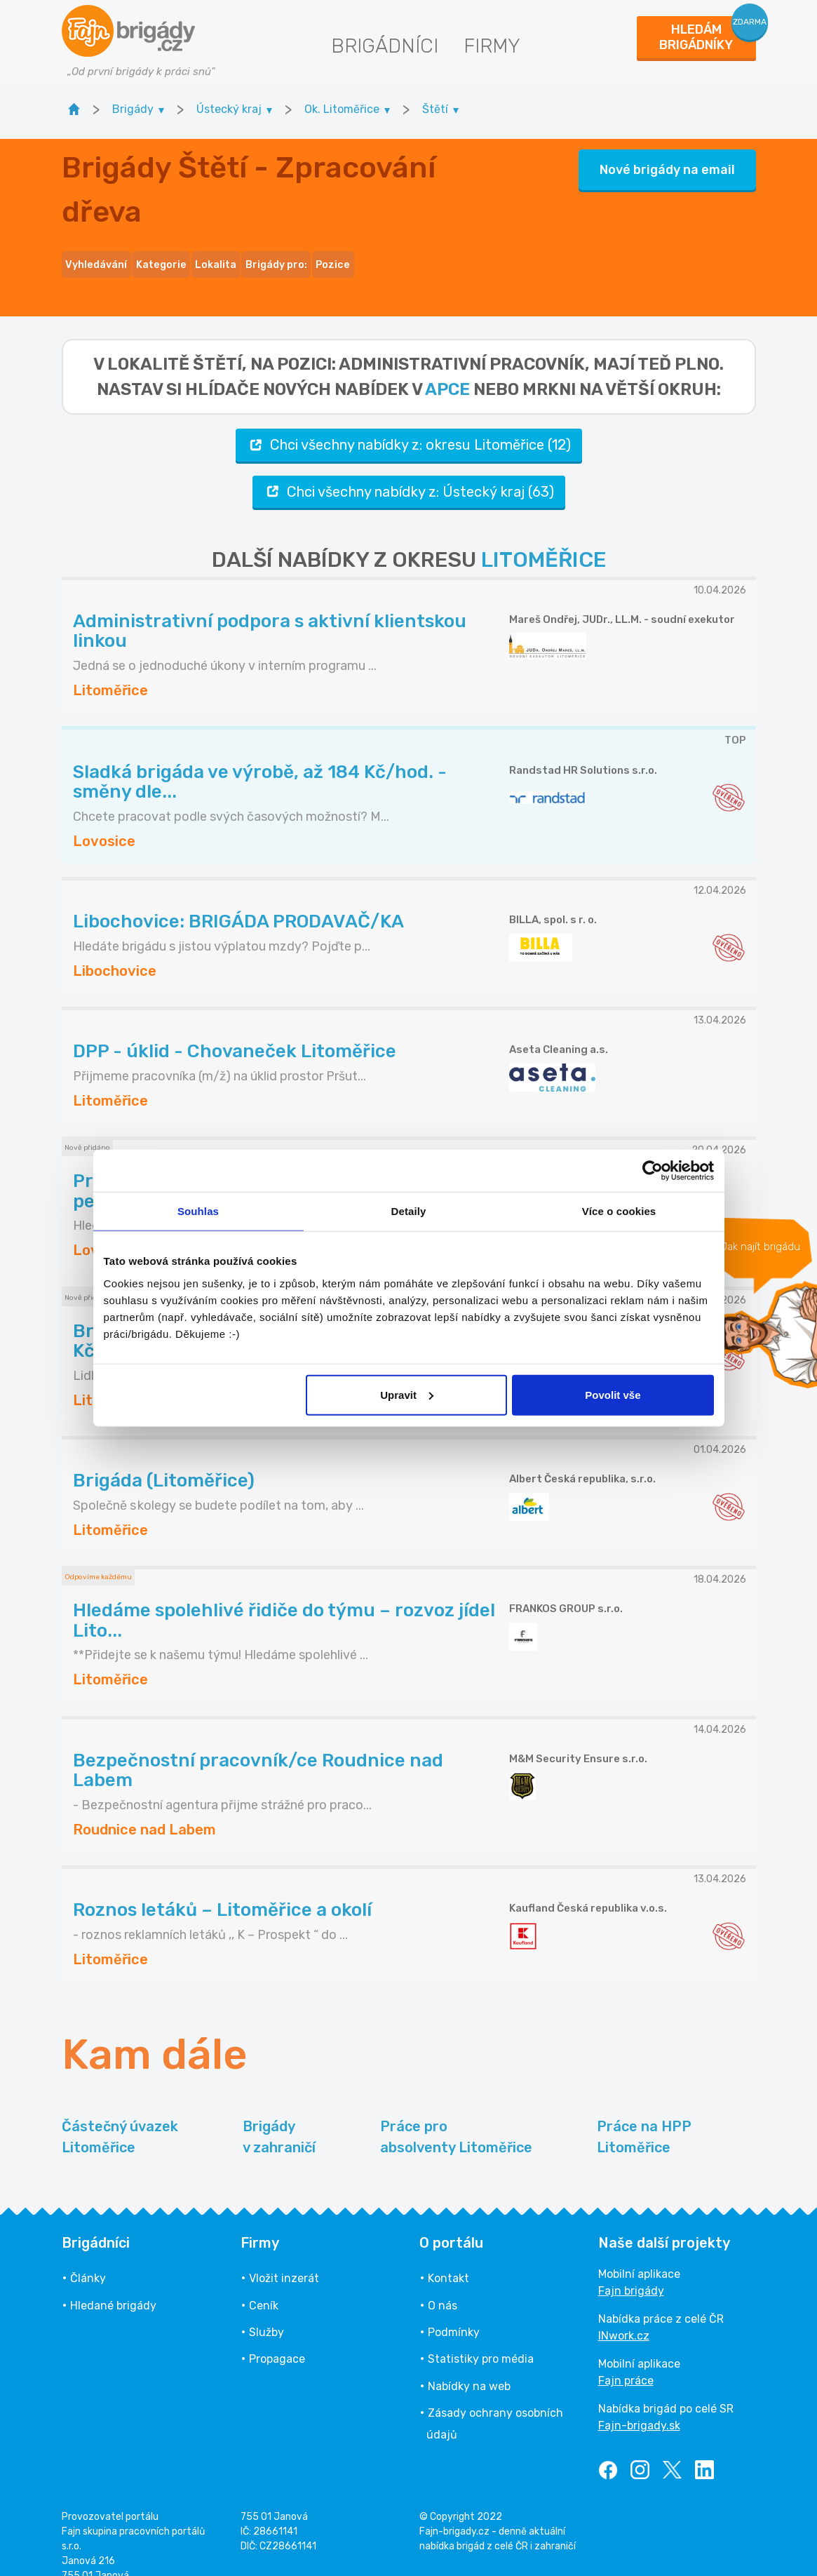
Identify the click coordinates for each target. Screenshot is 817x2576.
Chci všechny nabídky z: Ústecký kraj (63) (409, 470)
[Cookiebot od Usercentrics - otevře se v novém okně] (652, 1170)
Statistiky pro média (481, 2337)
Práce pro (456, 2117)
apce (447, 368)
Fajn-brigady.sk (639, 2404)
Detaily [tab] (408, 1211)
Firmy (492, 46)
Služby (266, 2311)
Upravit (406, 1394)
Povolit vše (612, 1394)
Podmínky (454, 2311)
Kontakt (448, 2257)
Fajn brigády (631, 2269)
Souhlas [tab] (198, 1211)
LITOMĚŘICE (543, 538)
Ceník (263, 2284)
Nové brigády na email (667, 159)
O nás (442, 2284)
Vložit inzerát (284, 2257)
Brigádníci (384, 46)
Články (88, 2257)
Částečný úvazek (120, 2117)
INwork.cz (623, 2314)
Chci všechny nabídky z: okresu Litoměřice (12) (409, 424)
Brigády (279, 2117)
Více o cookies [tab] (619, 1211)
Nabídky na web (469, 2365)
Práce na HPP (644, 2117)
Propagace (277, 2337)
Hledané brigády (113, 2284)
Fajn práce (626, 2359)
